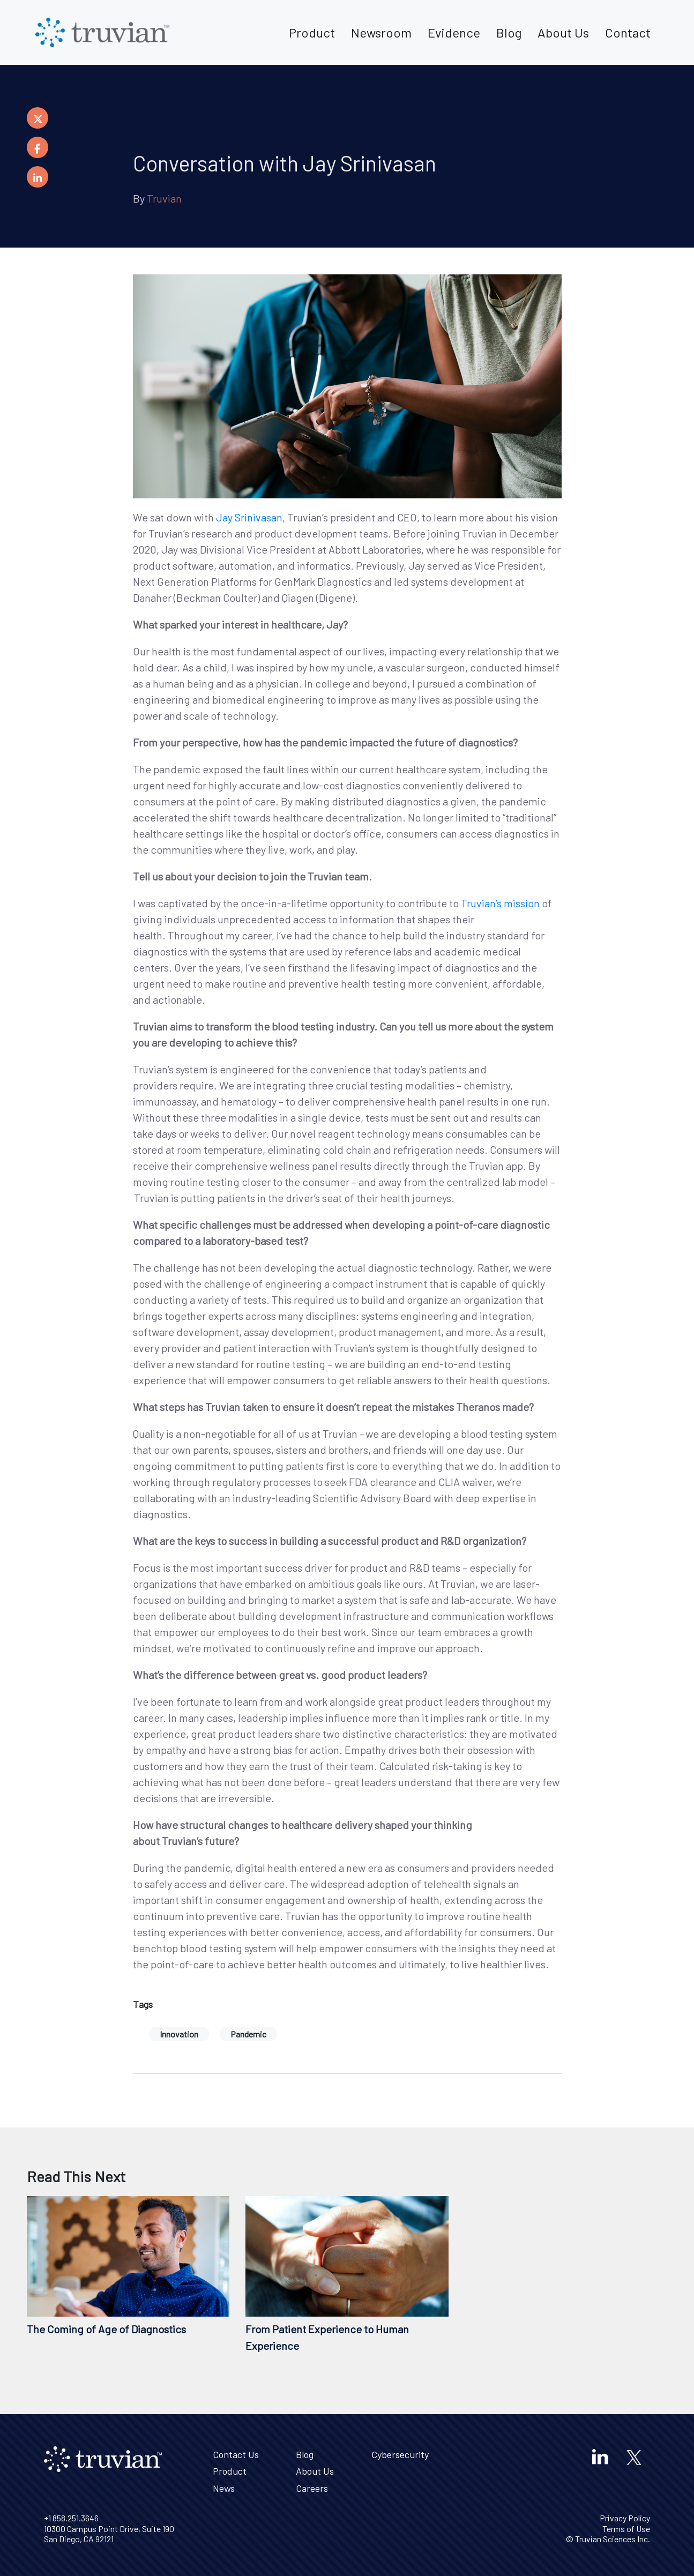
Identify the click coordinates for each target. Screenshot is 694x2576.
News (224, 2488)
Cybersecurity (400, 2454)
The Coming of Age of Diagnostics (106, 2329)
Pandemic (248, 2034)
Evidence (454, 32)
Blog (508, 32)
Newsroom (381, 32)
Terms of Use (626, 2528)
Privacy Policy (625, 2518)
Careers (312, 2488)
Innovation (179, 2034)
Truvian (164, 198)
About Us (563, 32)
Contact (628, 32)
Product (312, 32)
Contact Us (236, 2454)
